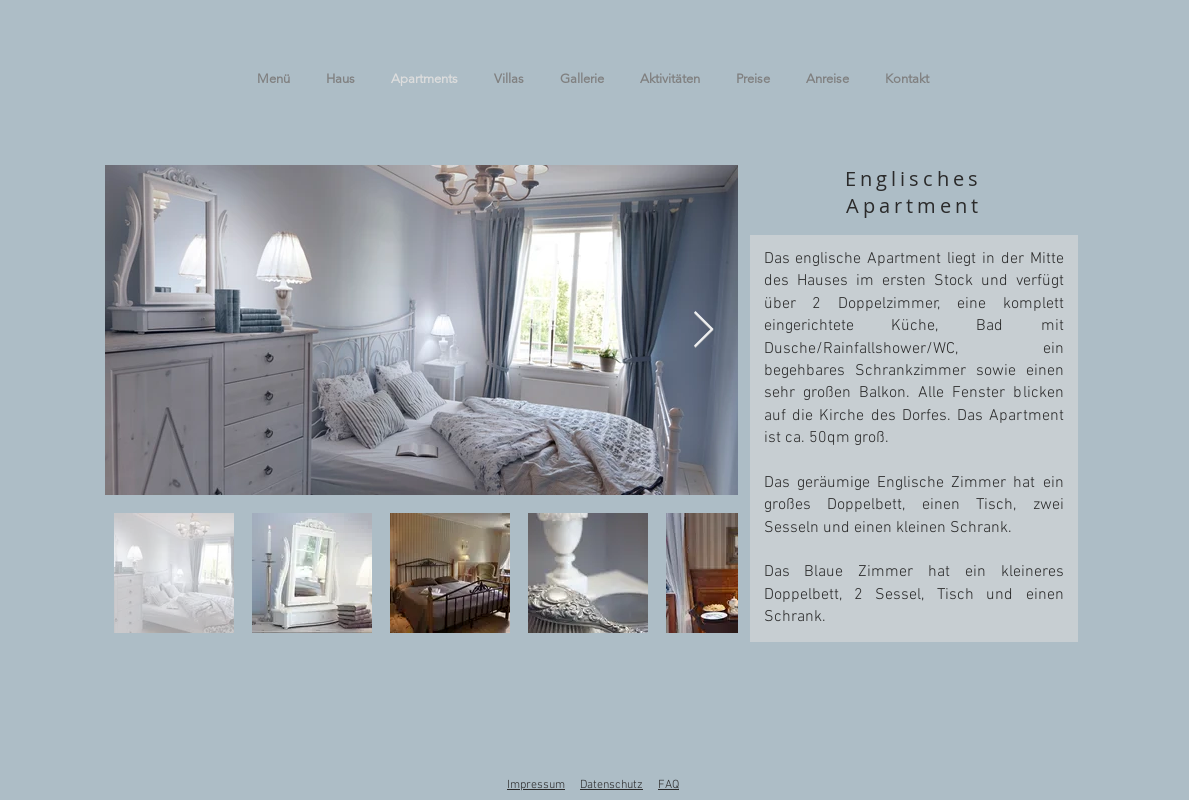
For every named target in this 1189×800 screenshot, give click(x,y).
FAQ (668, 785)
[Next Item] (703, 330)
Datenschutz (611, 785)
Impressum (536, 785)
